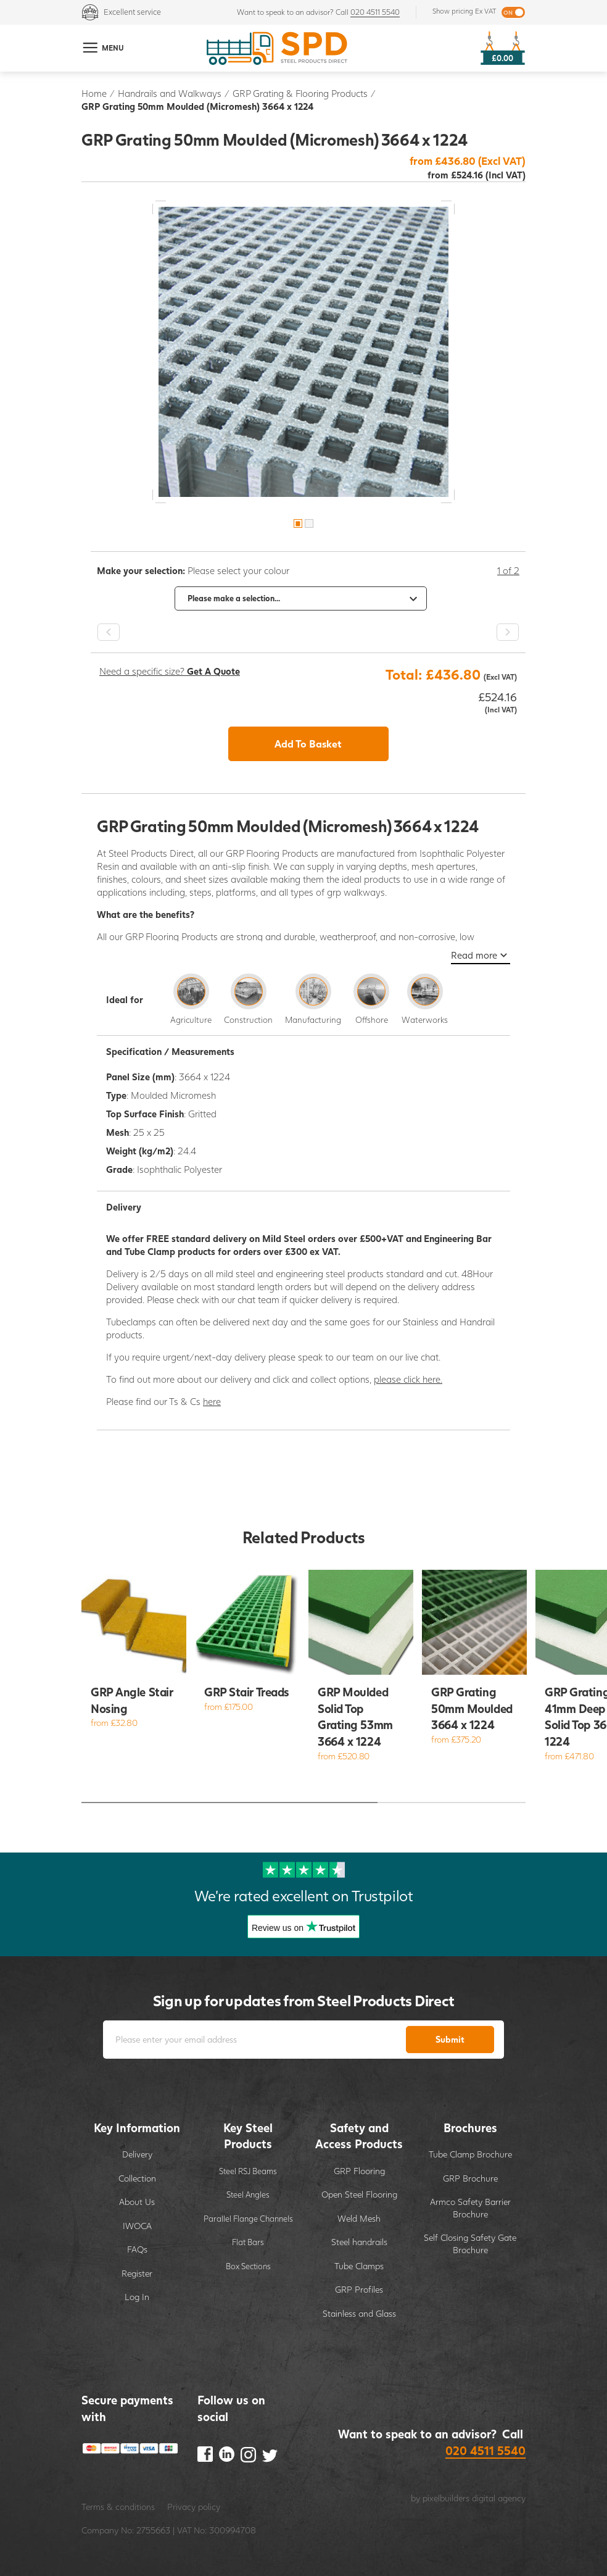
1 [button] (298, 523)
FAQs (137, 2249)
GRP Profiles (359, 2289)
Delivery (137, 2154)
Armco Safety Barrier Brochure (470, 2207)
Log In (137, 2296)
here (212, 1401)
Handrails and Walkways (169, 93)
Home (94, 93)
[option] (303, 352)
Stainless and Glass (359, 2313)
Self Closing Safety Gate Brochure (470, 2243)
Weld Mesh (359, 2218)
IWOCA (137, 2225)
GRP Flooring (359, 2170)
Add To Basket (308, 743)
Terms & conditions (118, 2506)
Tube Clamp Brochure (470, 2154)
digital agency (499, 2498)
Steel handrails (359, 2241)
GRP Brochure (470, 2178)
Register (137, 2273)
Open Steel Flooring (359, 2194)
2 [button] (309, 523)
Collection (137, 2178)
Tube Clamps (359, 2266)
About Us (137, 2201)
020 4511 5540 (375, 12)
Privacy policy (193, 2506)
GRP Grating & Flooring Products (300, 93)
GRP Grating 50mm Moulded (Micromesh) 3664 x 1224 (197, 106)
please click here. (408, 1379)
